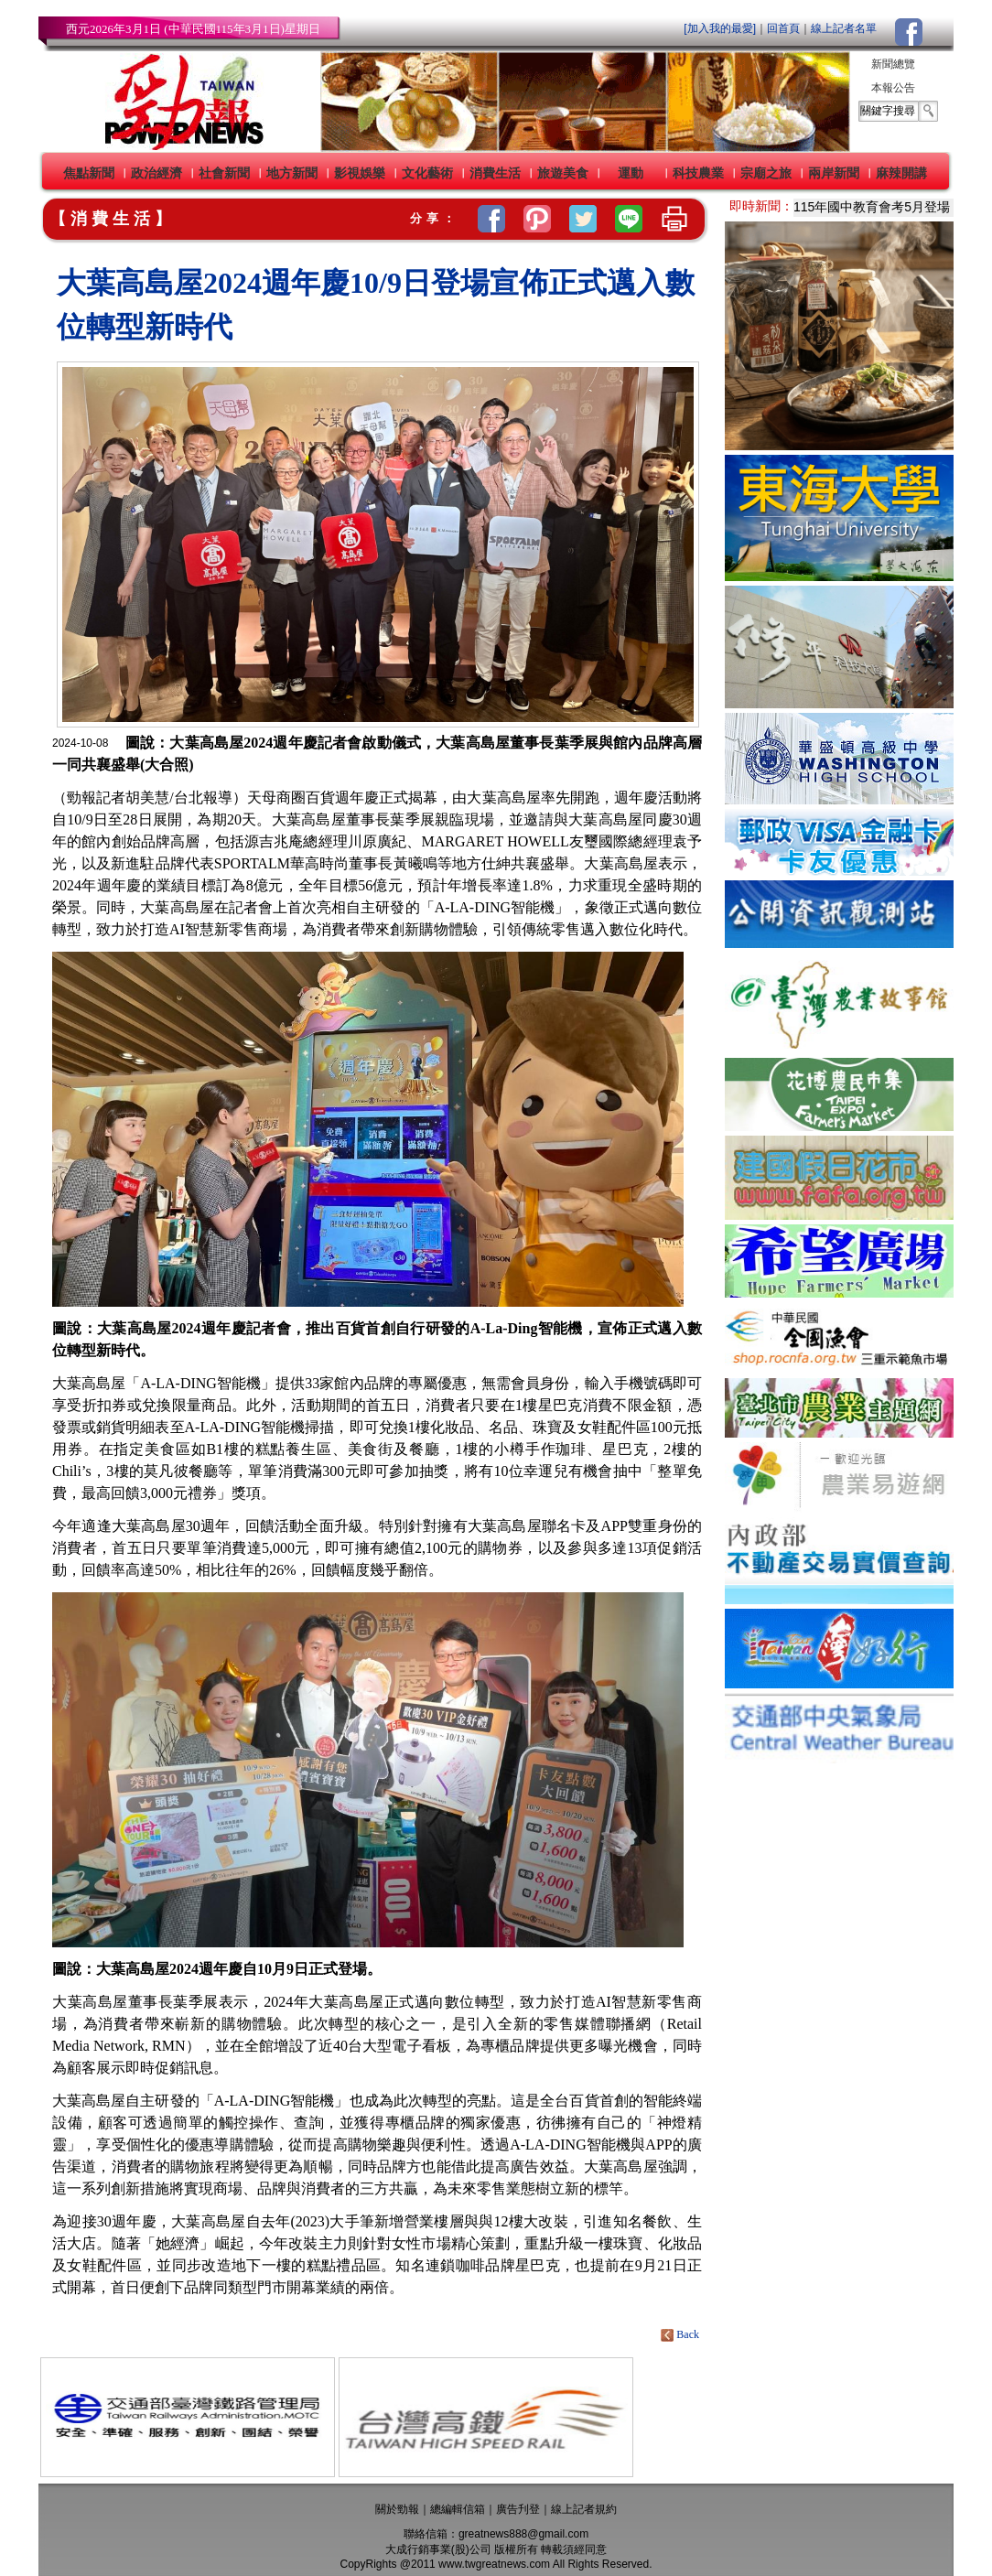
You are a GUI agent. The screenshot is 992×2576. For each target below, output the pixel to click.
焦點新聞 (88, 173)
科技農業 (698, 173)
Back (681, 2334)
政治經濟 (156, 173)
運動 (630, 173)
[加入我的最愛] (720, 28)
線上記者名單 (844, 28)
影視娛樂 (359, 173)
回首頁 (783, 28)
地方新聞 (292, 173)
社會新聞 (224, 173)
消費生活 (495, 173)
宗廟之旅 (766, 173)
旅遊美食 (562, 173)
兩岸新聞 (833, 173)
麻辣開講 (901, 173)
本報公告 (893, 87)
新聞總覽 (893, 64)
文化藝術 (427, 173)
